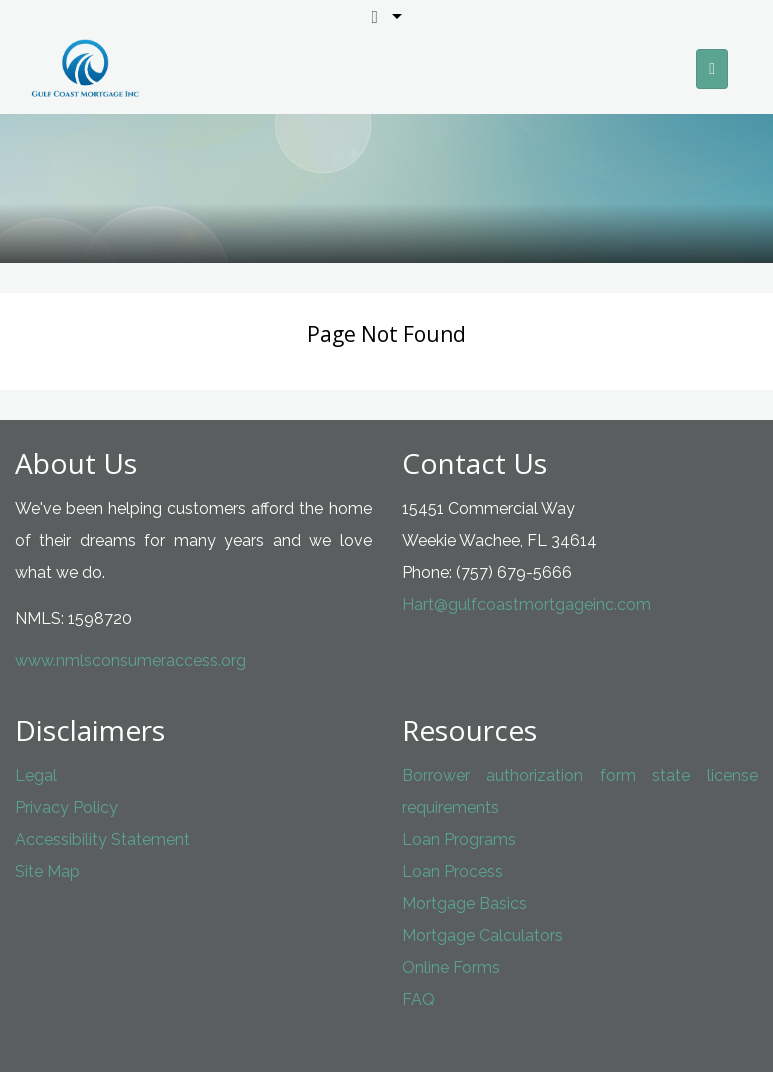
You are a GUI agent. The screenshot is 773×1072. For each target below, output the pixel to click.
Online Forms (451, 967)
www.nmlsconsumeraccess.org (130, 660)
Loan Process (452, 871)
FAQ (418, 999)
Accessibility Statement (102, 839)
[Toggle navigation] (712, 69)
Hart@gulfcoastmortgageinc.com (526, 604)
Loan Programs (459, 839)
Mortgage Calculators (482, 935)
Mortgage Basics (464, 903)
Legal (36, 775)
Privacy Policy (66, 807)
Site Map (47, 871)
